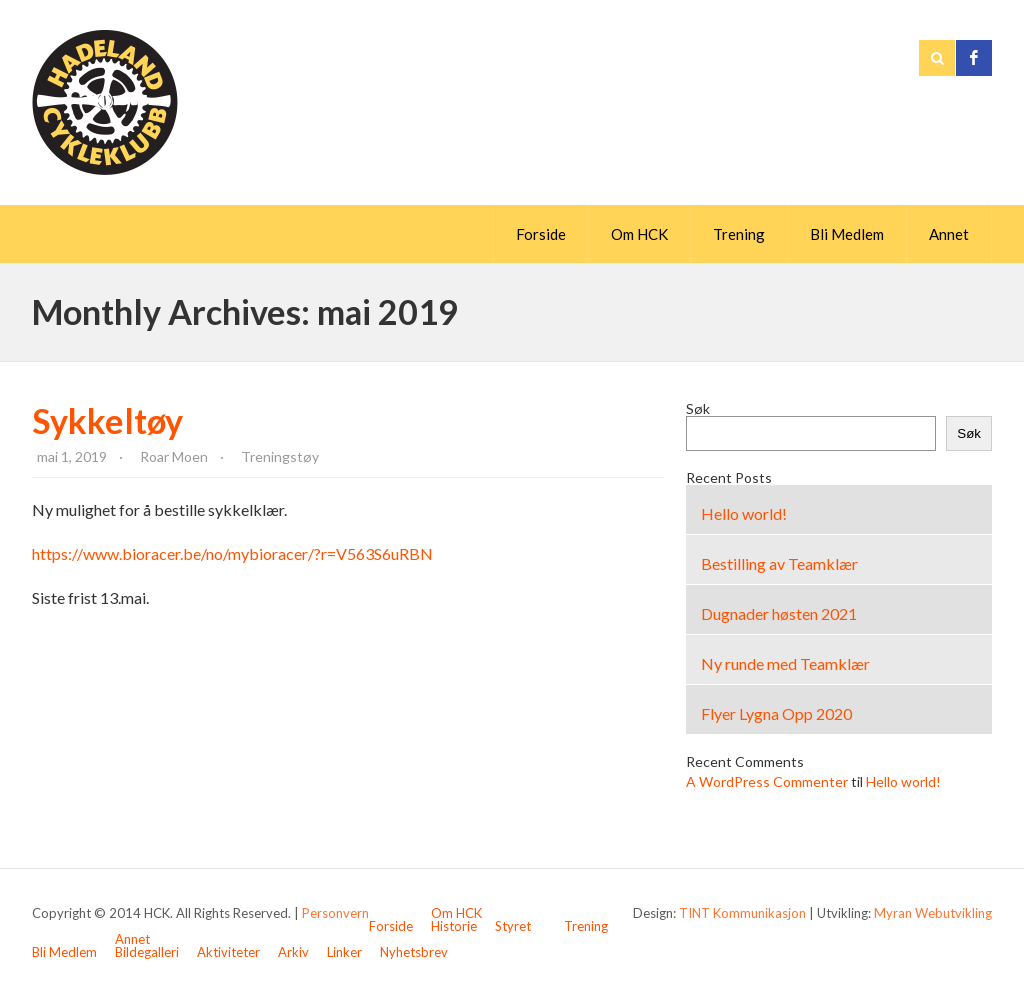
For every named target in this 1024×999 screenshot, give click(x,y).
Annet (949, 234)
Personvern (335, 913)
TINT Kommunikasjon (742, 913)
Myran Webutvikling (933, 913)
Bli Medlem (847, 234)
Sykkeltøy (107, 420)
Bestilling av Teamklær (779, 563)
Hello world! (744, 513)
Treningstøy (280, 456)
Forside (541, 234)
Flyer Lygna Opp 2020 (776, 713)
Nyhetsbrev (414, 952)
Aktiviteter (228, 952)
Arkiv (293, 952)
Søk (698, 408)
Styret (513, 926)
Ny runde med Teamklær (785, 663)
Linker (344, 952)
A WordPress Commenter (767, 781)
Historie (454, 926)
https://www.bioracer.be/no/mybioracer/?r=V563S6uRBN (232, 553)
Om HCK (639, 234)
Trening (739, 234)
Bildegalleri (147, 952)
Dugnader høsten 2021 (779, 613)
